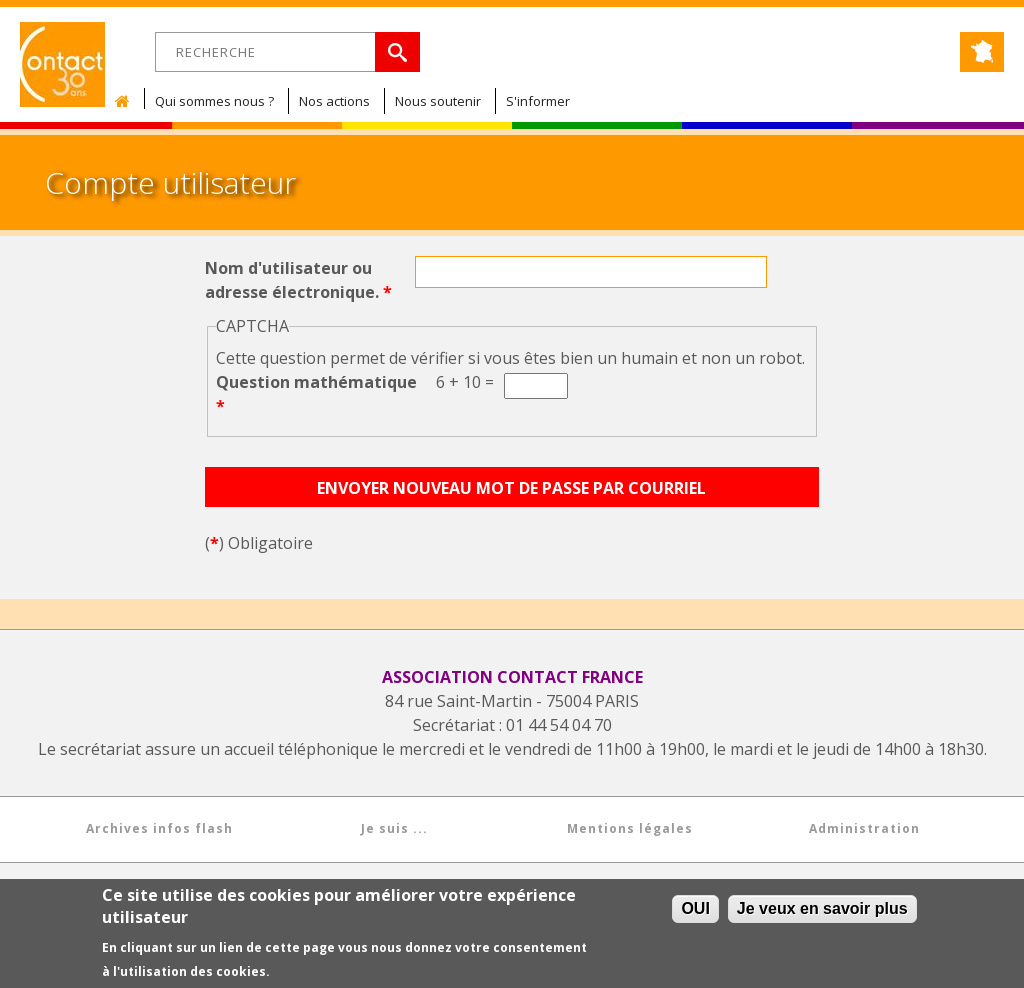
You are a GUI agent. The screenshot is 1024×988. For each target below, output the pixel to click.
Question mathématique (316, 394)
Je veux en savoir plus (822, 910)
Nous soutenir (438, 101)
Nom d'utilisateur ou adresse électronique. (298, 280)
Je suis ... (394, 828)
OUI (695, 910)
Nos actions (334, 101)
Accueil (127, 101)
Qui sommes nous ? (214, 101)
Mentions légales (630, 828)
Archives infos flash (159, 828)
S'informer (538, 101)
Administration (864, 828)
